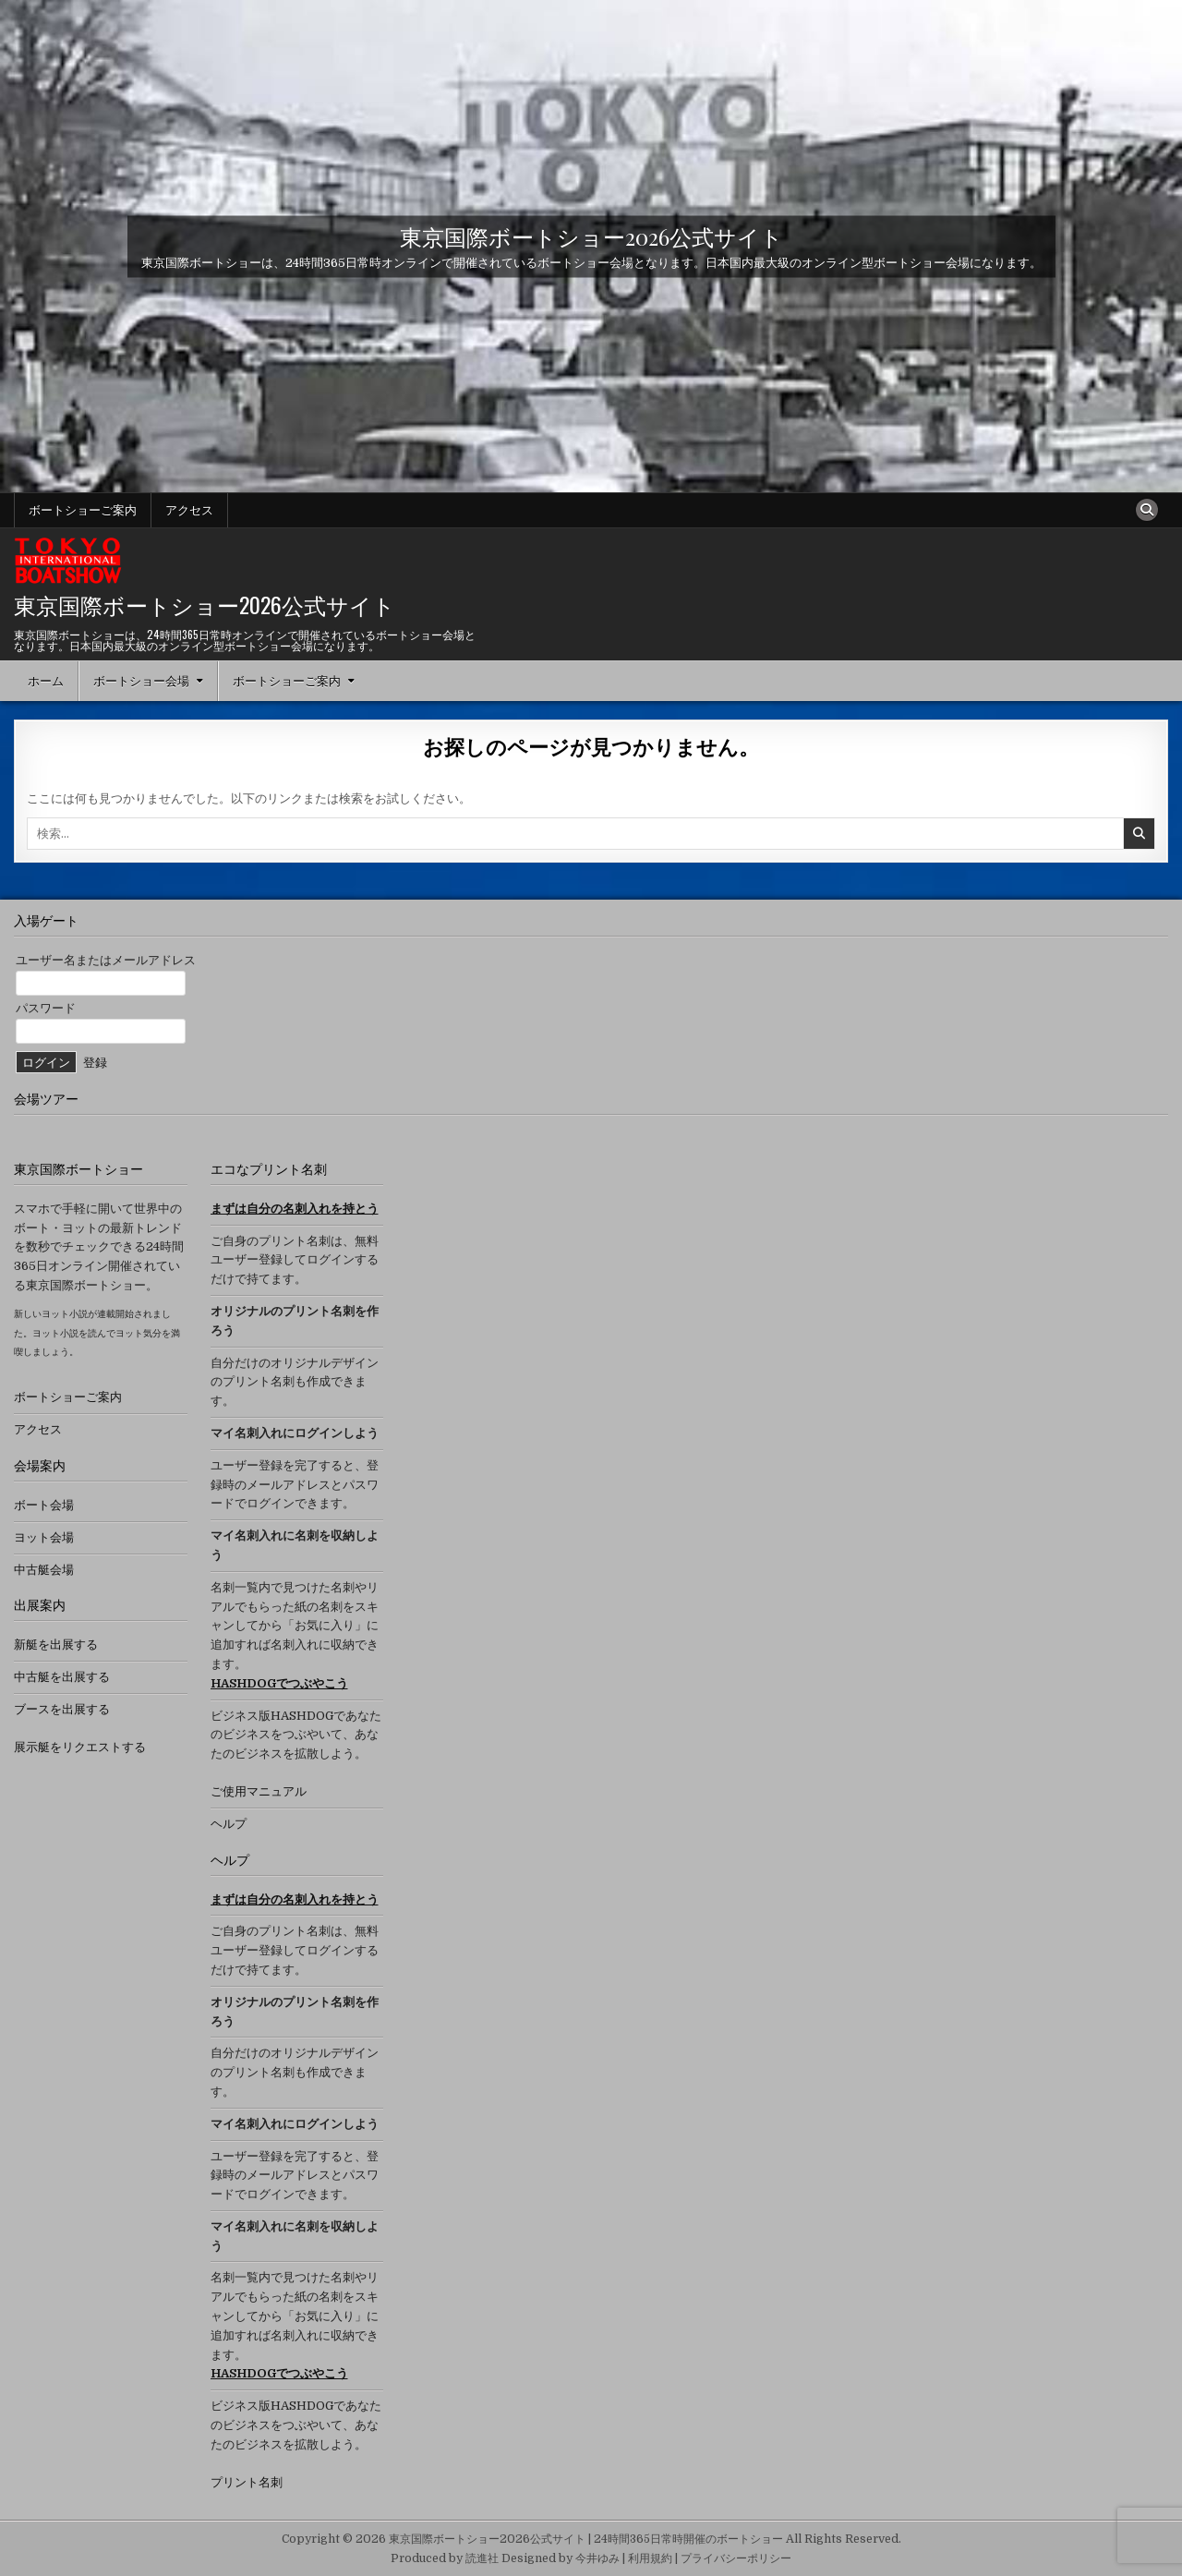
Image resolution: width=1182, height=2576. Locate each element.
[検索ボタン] (1147, 510)
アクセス (189, 509)
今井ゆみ (597, 2558)
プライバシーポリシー (736, 2558)
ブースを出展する (62, 1709)
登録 (95, 1063)
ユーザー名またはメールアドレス (106, 960)
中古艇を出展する (62, 1677)
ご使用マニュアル (259, 1791)
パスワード (46, 1008)
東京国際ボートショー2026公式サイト (591, 235)
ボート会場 (44, 1505)
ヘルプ (229, 1824)
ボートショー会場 (141, 680)
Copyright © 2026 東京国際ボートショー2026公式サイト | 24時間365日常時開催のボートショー (532, 2539)
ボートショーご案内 (83, 509)
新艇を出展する (56, 1644)
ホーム (46, 680)
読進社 (482, 2558)
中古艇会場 (44, 1570)
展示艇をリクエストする (80, 1747)
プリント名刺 (247, 2482)
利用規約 (650, 2558)
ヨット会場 (44, 1537)
